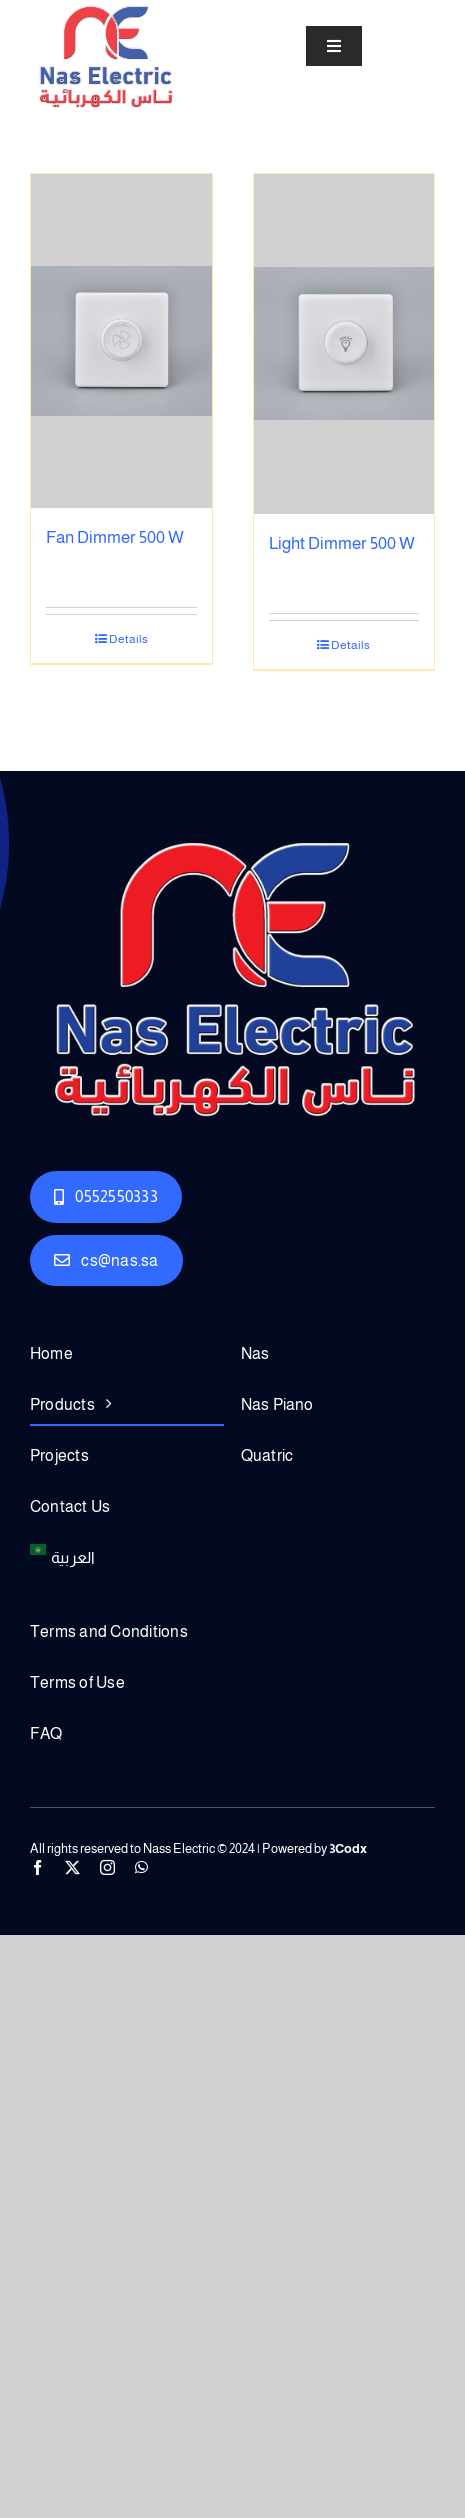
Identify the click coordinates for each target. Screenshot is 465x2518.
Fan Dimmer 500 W (115, 537)
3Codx (348, 1848)
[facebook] (37, 1867)
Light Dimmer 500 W (342, 543)
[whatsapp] (141, 1867)
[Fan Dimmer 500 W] (121, 341)
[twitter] (72, 1867)
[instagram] (107, 1867)
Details (128, 639)
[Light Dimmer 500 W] (344, 344)
